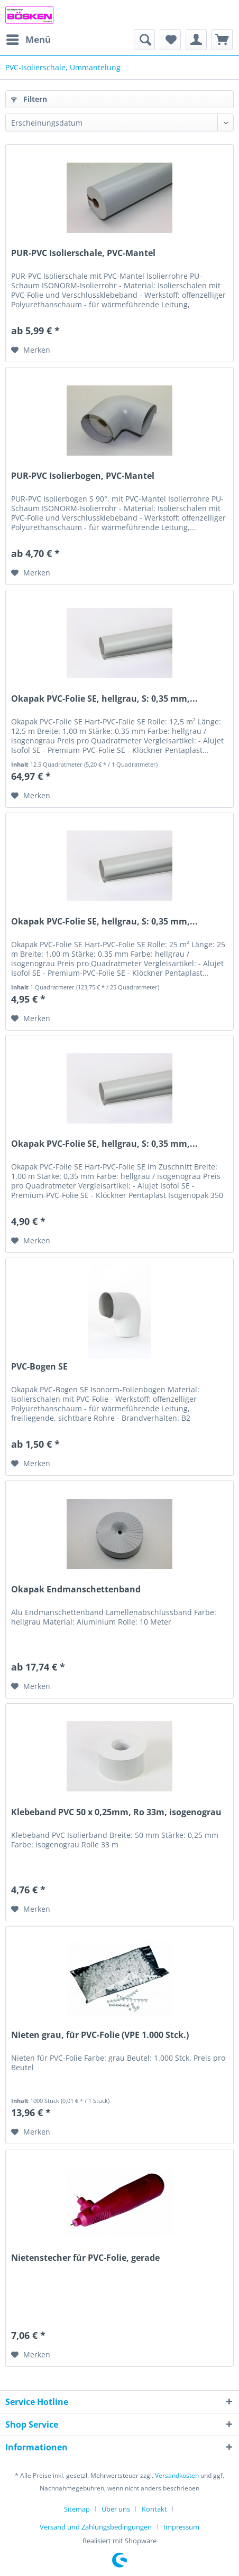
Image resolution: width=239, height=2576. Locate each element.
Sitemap (77, 2509)
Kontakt (154, 2509)
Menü (28, 38)
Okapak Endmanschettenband (76, 1589)
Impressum (181, 2527)
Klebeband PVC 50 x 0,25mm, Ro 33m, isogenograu (116, 1812)
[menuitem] (28, 39)
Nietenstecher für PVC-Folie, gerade (85, 2257)
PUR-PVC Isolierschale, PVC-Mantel (83, 253)
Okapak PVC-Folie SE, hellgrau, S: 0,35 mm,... (104, 698)
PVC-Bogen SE (39, 1366)
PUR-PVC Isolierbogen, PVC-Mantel (82, 476)
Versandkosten (177, 2475)
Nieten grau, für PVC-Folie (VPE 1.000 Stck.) (100, 2035)
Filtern (29, 99)
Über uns (116, 2509)
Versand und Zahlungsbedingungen (96, 2527)
